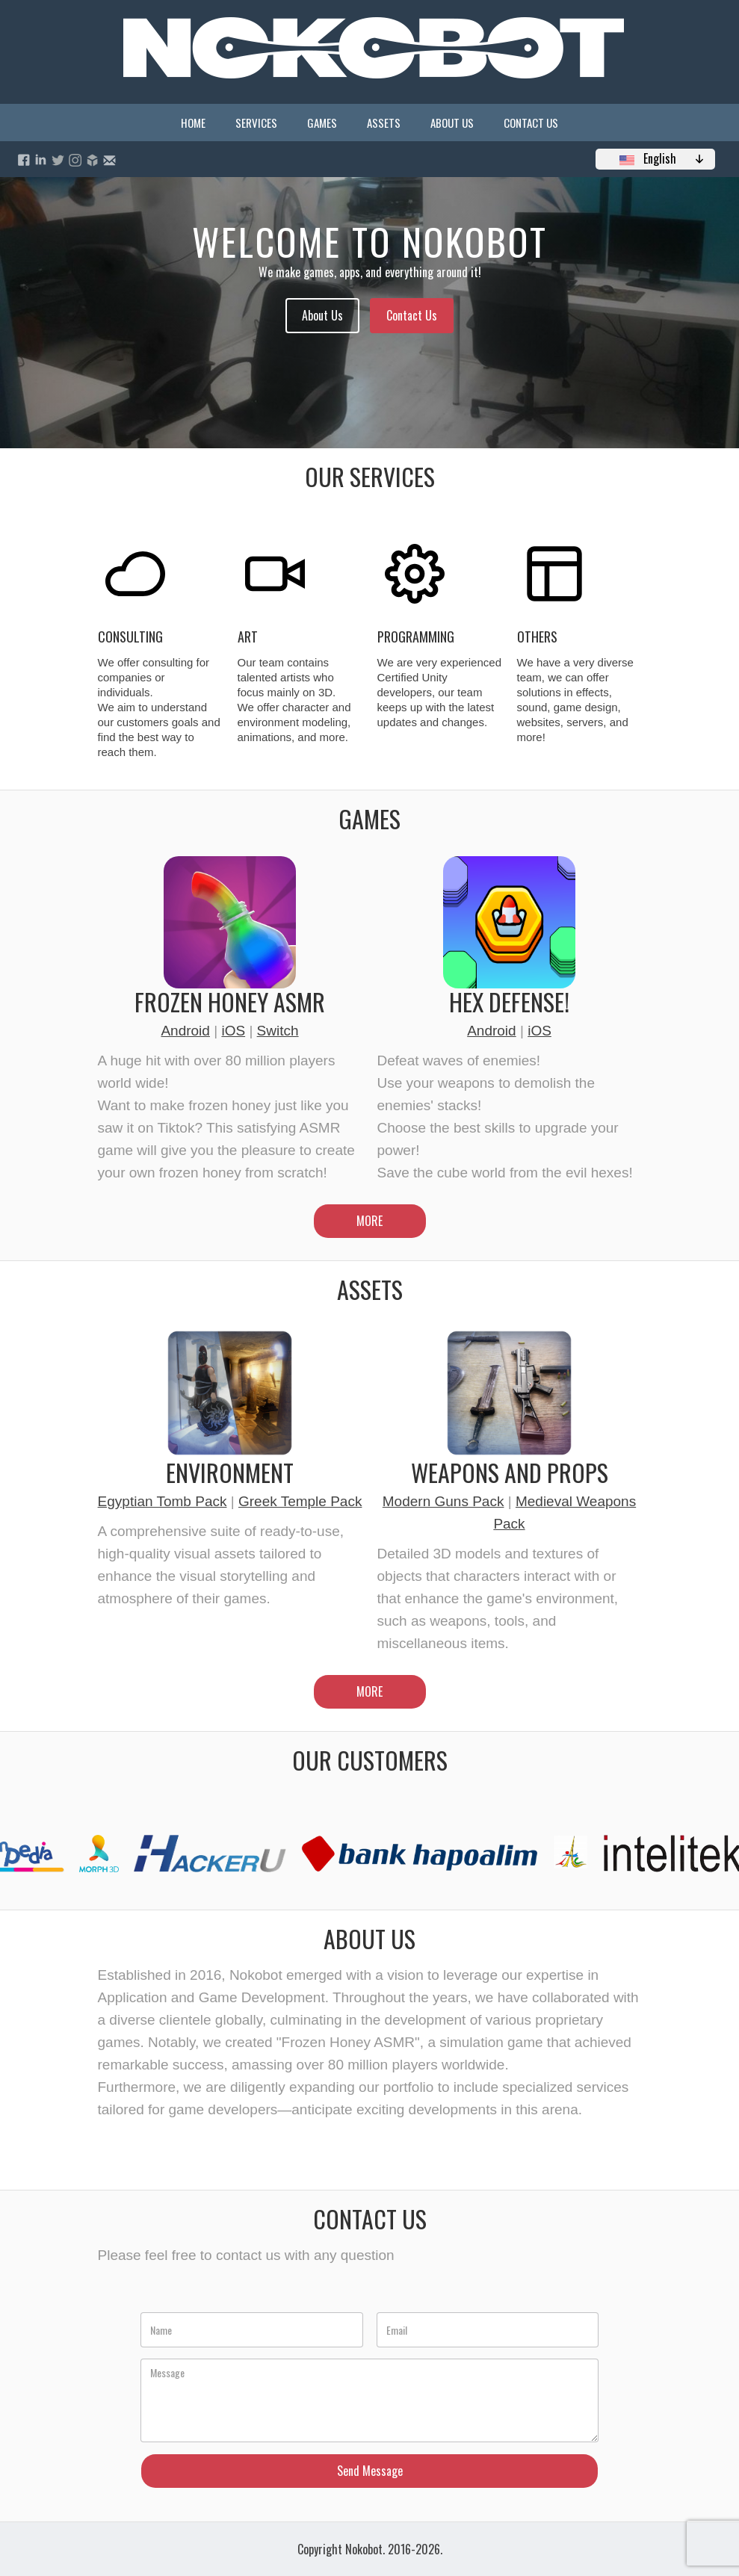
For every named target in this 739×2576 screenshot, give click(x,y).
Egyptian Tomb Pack (162, 1501)
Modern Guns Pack (443, 1501)
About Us (452, 122)
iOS (233, 1030)
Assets (384, 122)
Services (256, 122)
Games (322, 122)
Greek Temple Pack (300, 1501)
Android (185, 1030)
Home (193, 122)
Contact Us (531, 122)
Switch (278, 1030)
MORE (369, 1221)
